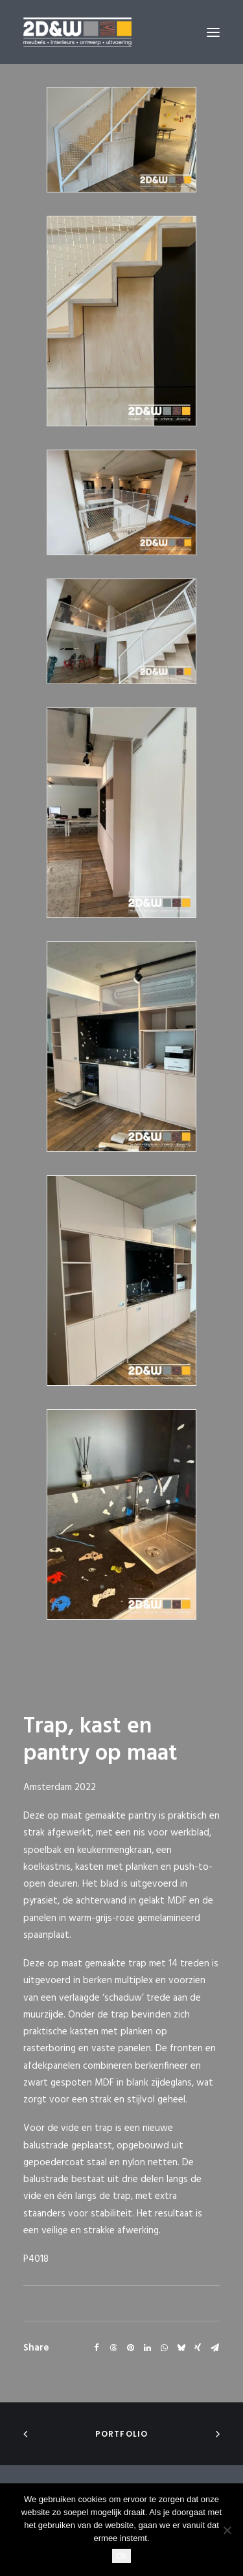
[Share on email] (214, 2347)
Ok (121, 2555)
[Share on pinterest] (130, 2347)
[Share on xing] (197, 2347)
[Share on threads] (113, 2347)
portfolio (121, 2433)
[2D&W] (77, 32)
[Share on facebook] (96, 2347)
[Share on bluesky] (181, 2347)
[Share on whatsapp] (164, 2347)
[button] (213, 32)
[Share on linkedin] (147, 2347)
